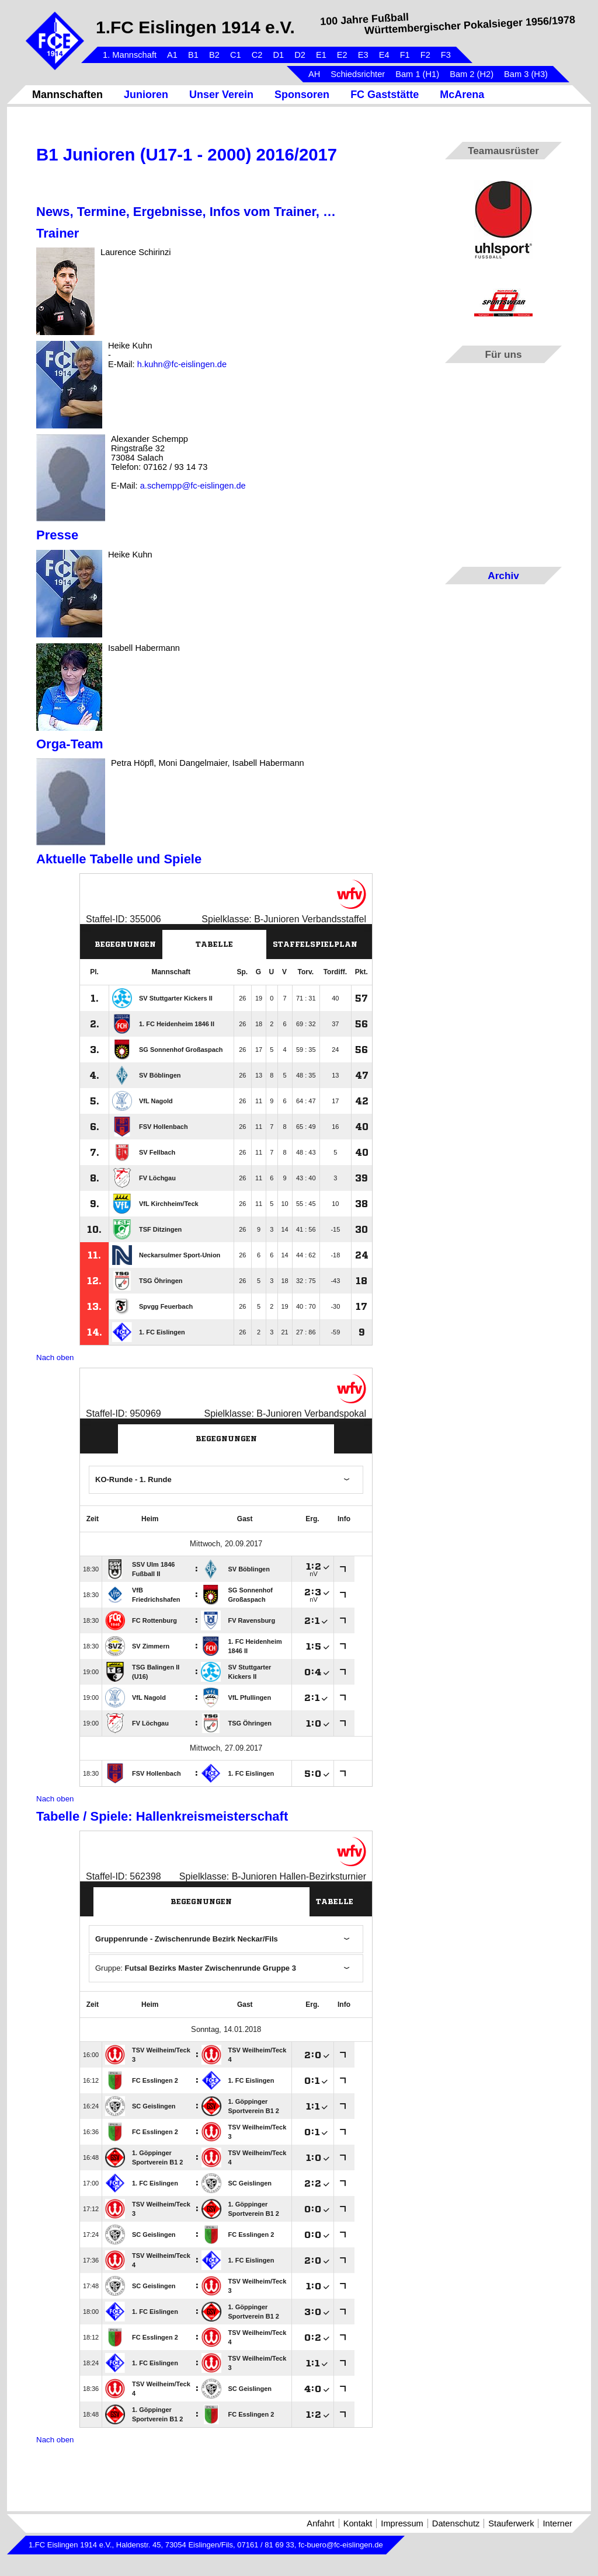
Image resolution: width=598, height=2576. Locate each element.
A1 (172, 55)
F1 (405, 55)
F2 (425, 55)
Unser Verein (221, 94)
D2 (299, 55)
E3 (363, 55)
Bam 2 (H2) (471, 74)
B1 (193, 55)
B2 (214, 55)
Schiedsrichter (358, 74)
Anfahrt (320, 2523)
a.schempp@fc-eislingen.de (193, 485)
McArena (462, 94)
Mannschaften (67, 94)
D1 (278, 55)
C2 (257, 55)
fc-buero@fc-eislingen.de (340, 2544)
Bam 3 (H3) (526, 74)
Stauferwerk (511, 2523)
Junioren (146, 94)
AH (314, 74)
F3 (446, 55)
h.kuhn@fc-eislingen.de (182, 364)
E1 (321, 55)
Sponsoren (301, 94)
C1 (235, 55)
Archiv (503, 575)
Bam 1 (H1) (417, 74)
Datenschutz (455, 2523)
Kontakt (358, 2523)
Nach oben (55, 1357)
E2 (342, 55)
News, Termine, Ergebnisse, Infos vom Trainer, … (186, 211)
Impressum (402, 2523)
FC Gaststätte (384, 94)
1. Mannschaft (130, 55)
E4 (384, 55)
